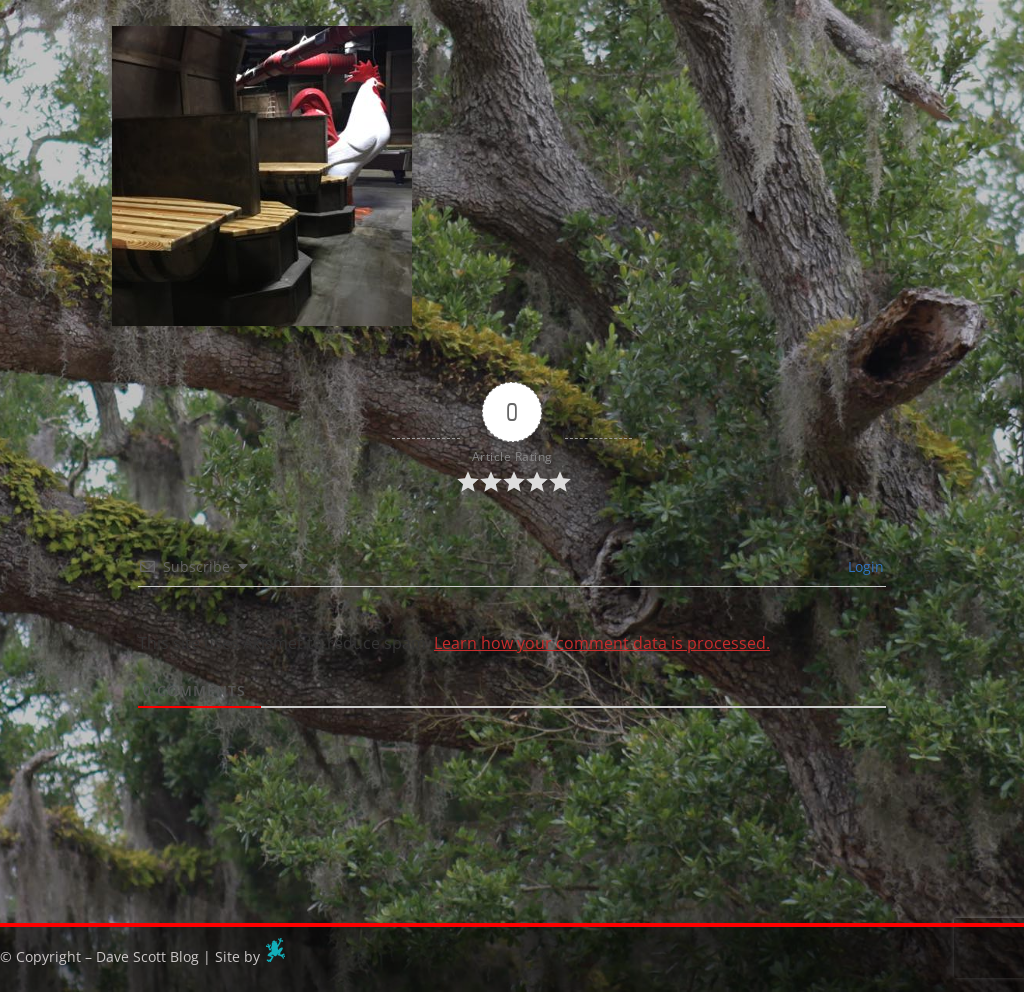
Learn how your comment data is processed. (602, 643)
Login (864, 566)
